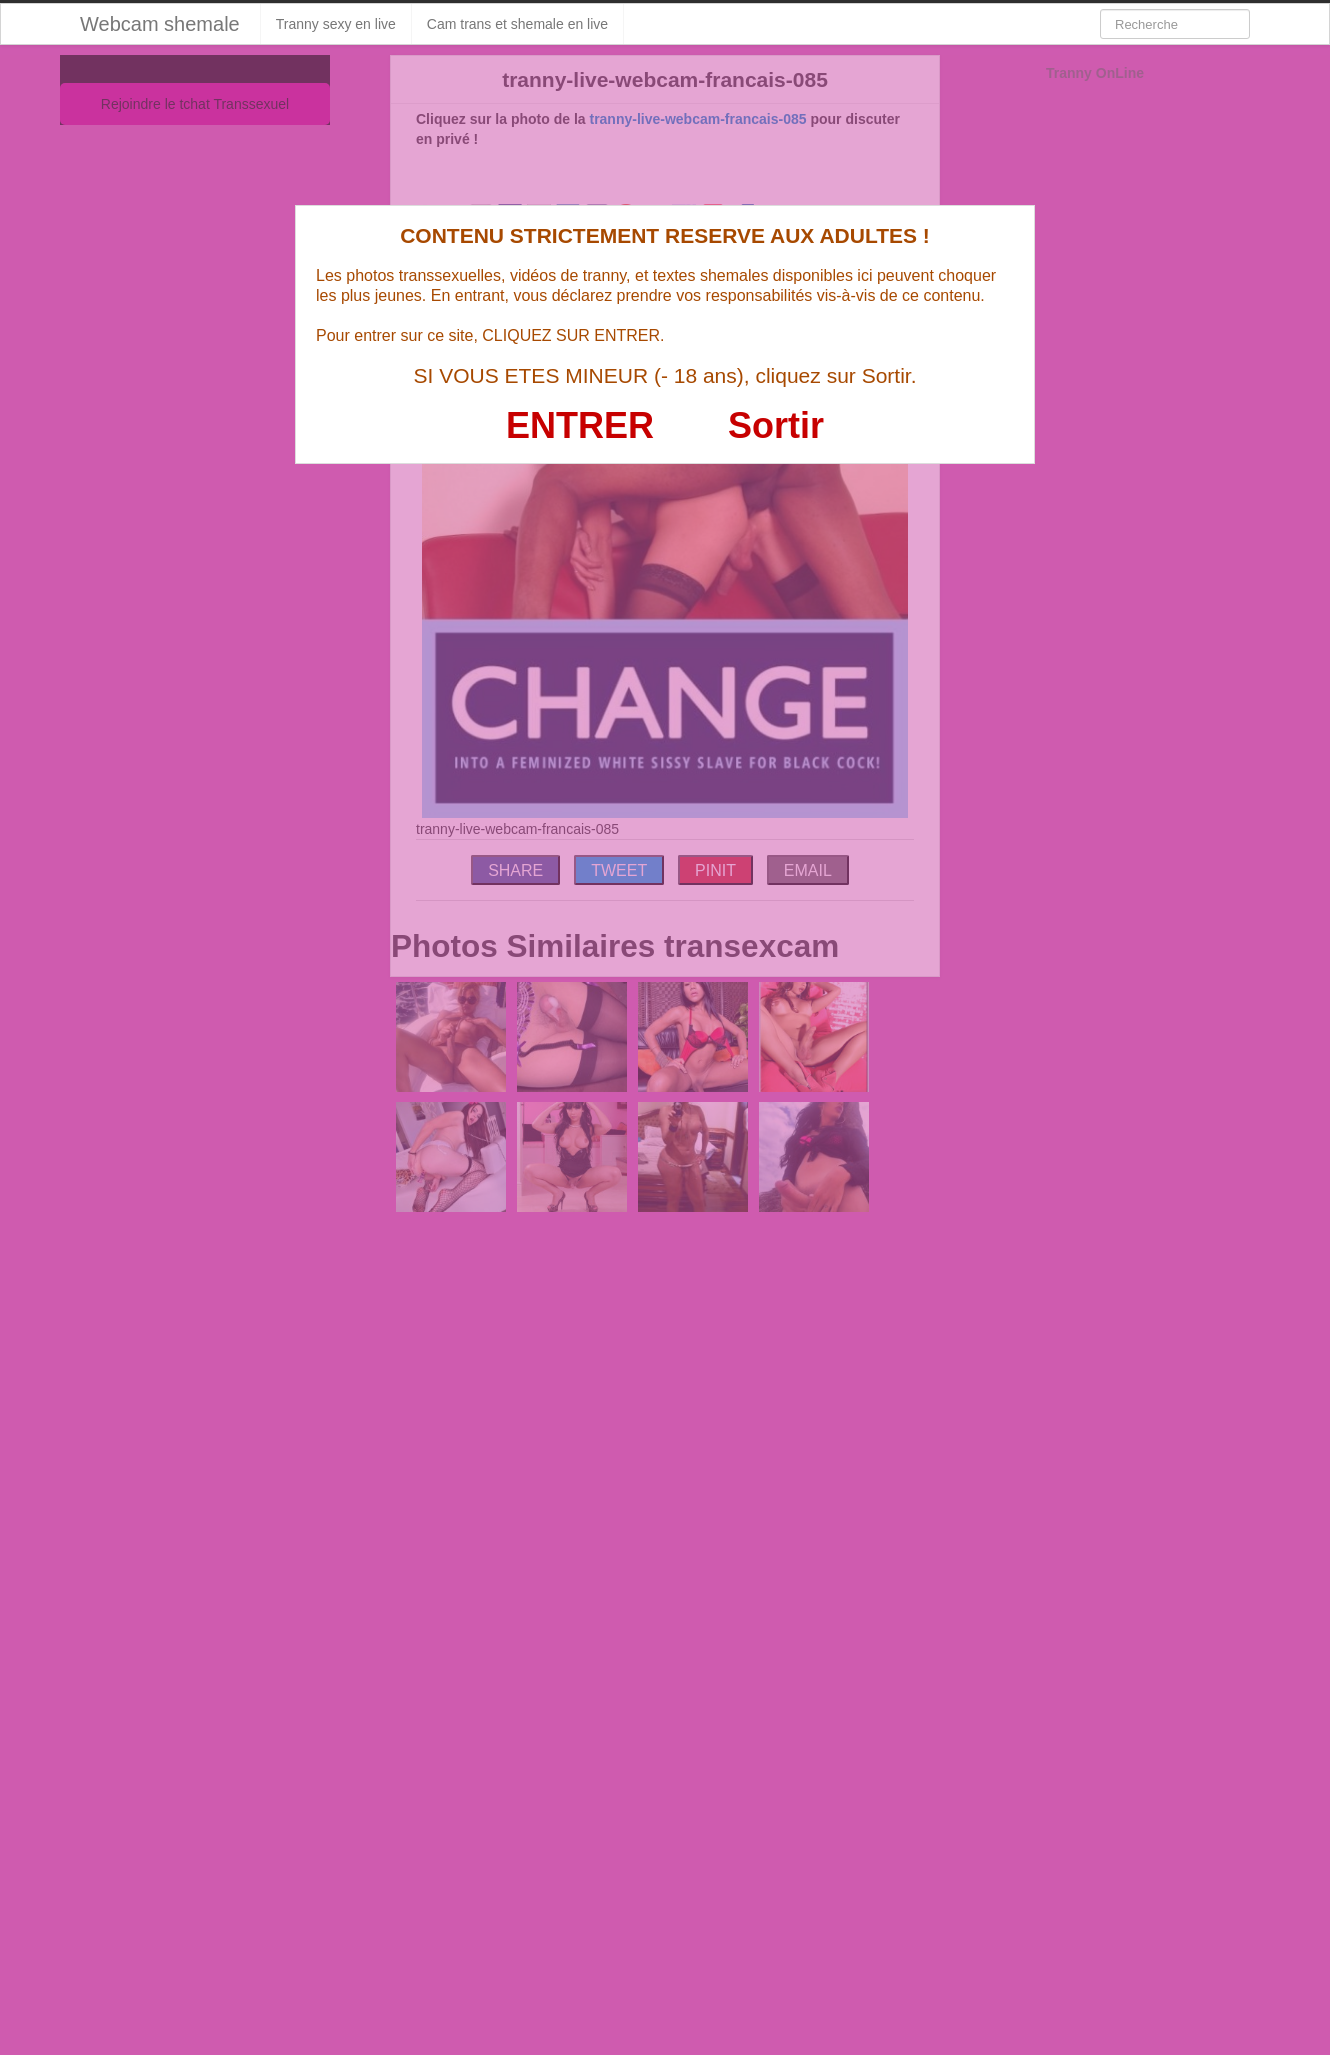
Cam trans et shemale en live (517, 24)
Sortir (776, 425)
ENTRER (580, 425)
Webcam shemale (160, 24)
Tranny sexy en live (336, 24)
